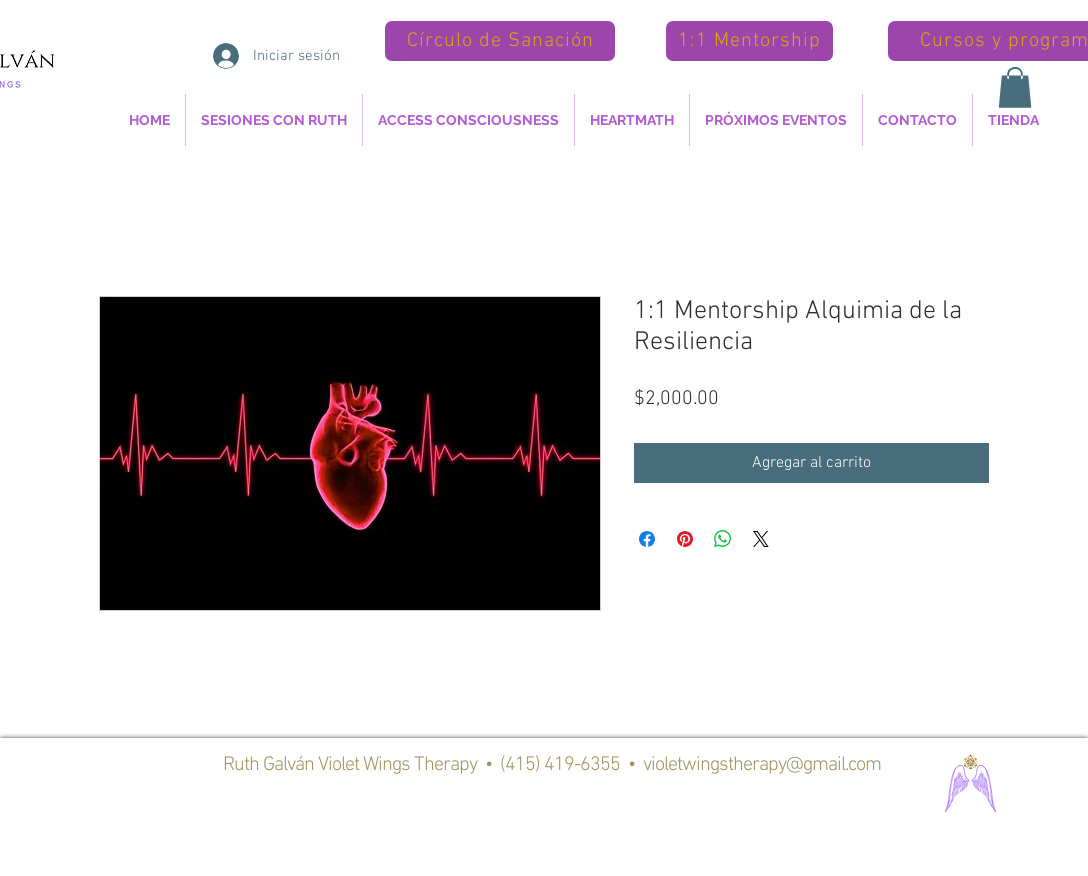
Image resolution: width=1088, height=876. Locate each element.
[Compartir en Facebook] (647, 539)
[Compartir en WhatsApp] (723, 539)
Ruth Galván (270, 765)
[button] (1015, 87)
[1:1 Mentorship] (749, 41)
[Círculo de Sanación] (500, 41)
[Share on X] (761, 539)
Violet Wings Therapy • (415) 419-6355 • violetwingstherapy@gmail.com (599, 765)
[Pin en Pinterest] (685, 539)
